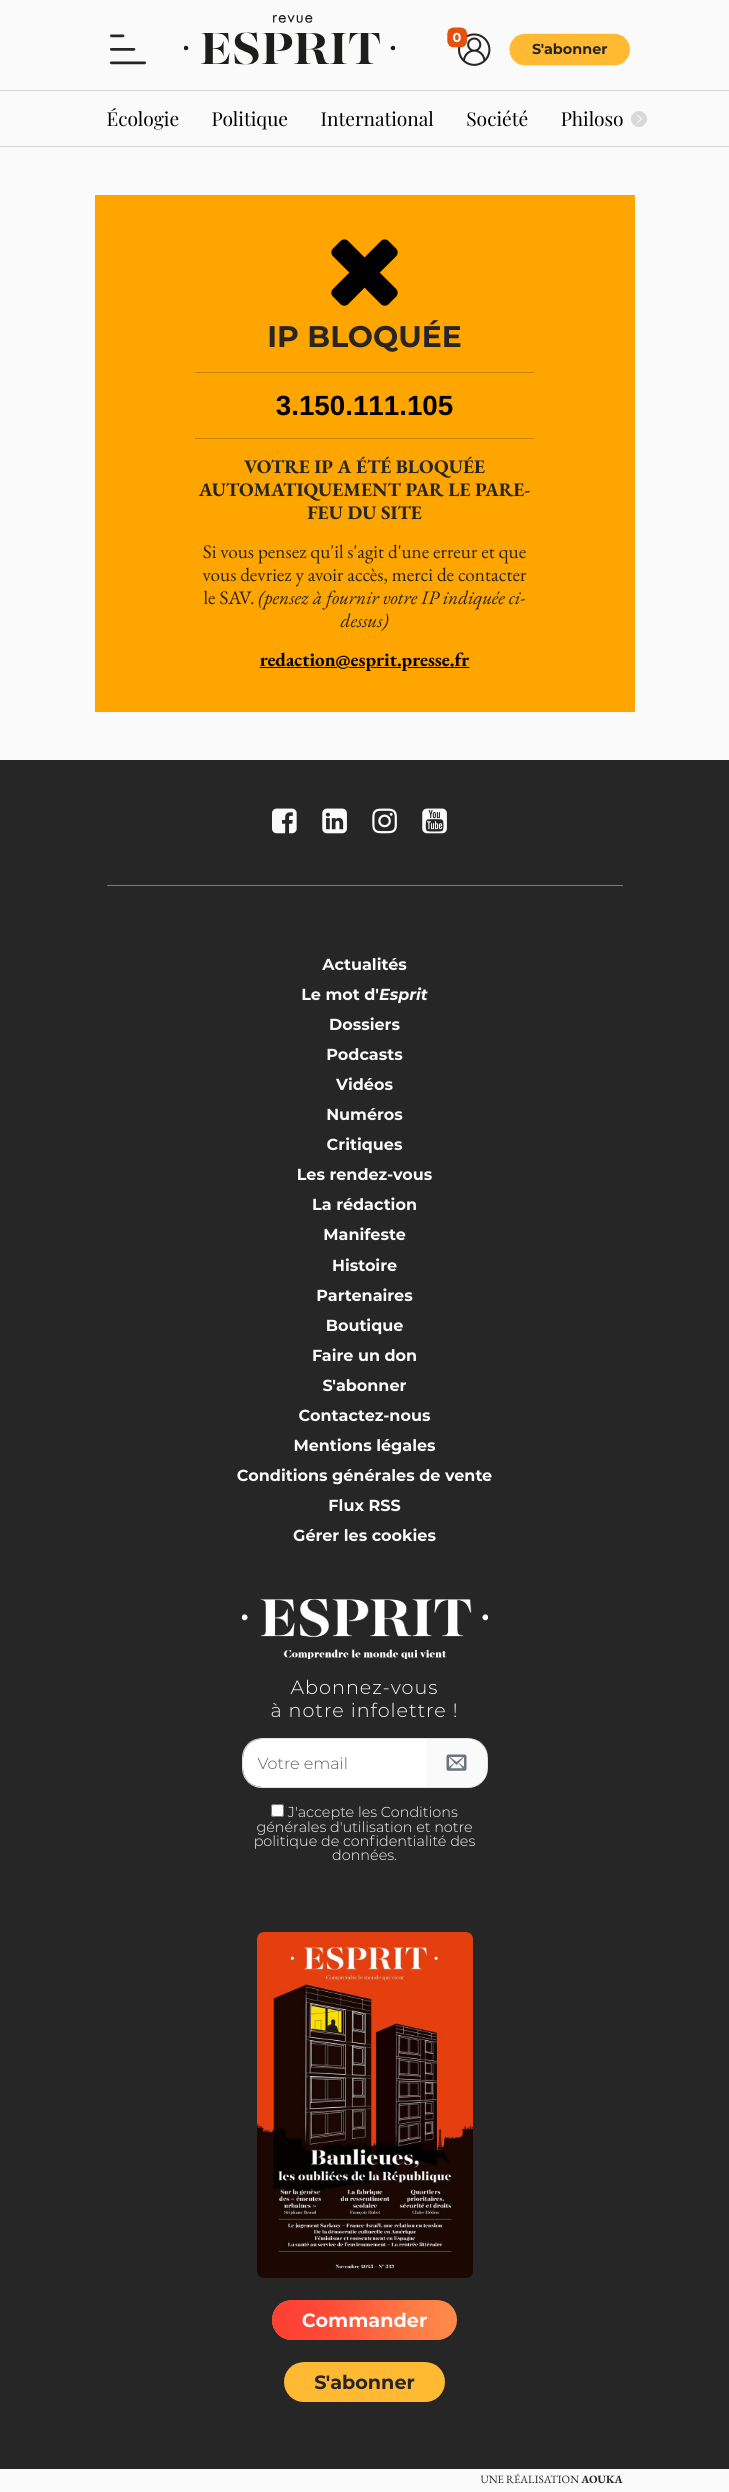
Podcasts (364, 1055)
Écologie (143, 118)
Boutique (365, 1326)
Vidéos (364, 1085)
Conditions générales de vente (364, 1476)
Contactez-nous (365, 1416)
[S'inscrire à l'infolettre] (457, 1763)
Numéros (364, 1115)
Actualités (364, 965)
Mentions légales (364, 1446)
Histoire (364, 1266)
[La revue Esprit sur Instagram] (389, 822)
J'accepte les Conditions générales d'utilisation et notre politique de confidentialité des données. (365, 1833)
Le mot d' (364, 995)
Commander (364, 2320)
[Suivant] (639, 119)
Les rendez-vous (365, 1175)
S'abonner (569, 49)
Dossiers (364, 1025)
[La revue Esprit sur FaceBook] (289, 822)
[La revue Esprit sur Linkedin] (339, 822)
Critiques (365, 1145)
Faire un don (364, 1356)
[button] (128, 48)
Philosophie (611, 118)
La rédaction (364, 1205)
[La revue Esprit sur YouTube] (439, 822)
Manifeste (364, 1235)
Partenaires (364, 1296)
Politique (250, 118)
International (376, 118)
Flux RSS (364, 1506)
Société (497, 118)
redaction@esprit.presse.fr (365, 659)
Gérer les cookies (364, 1536)
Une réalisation (551, 2480)
